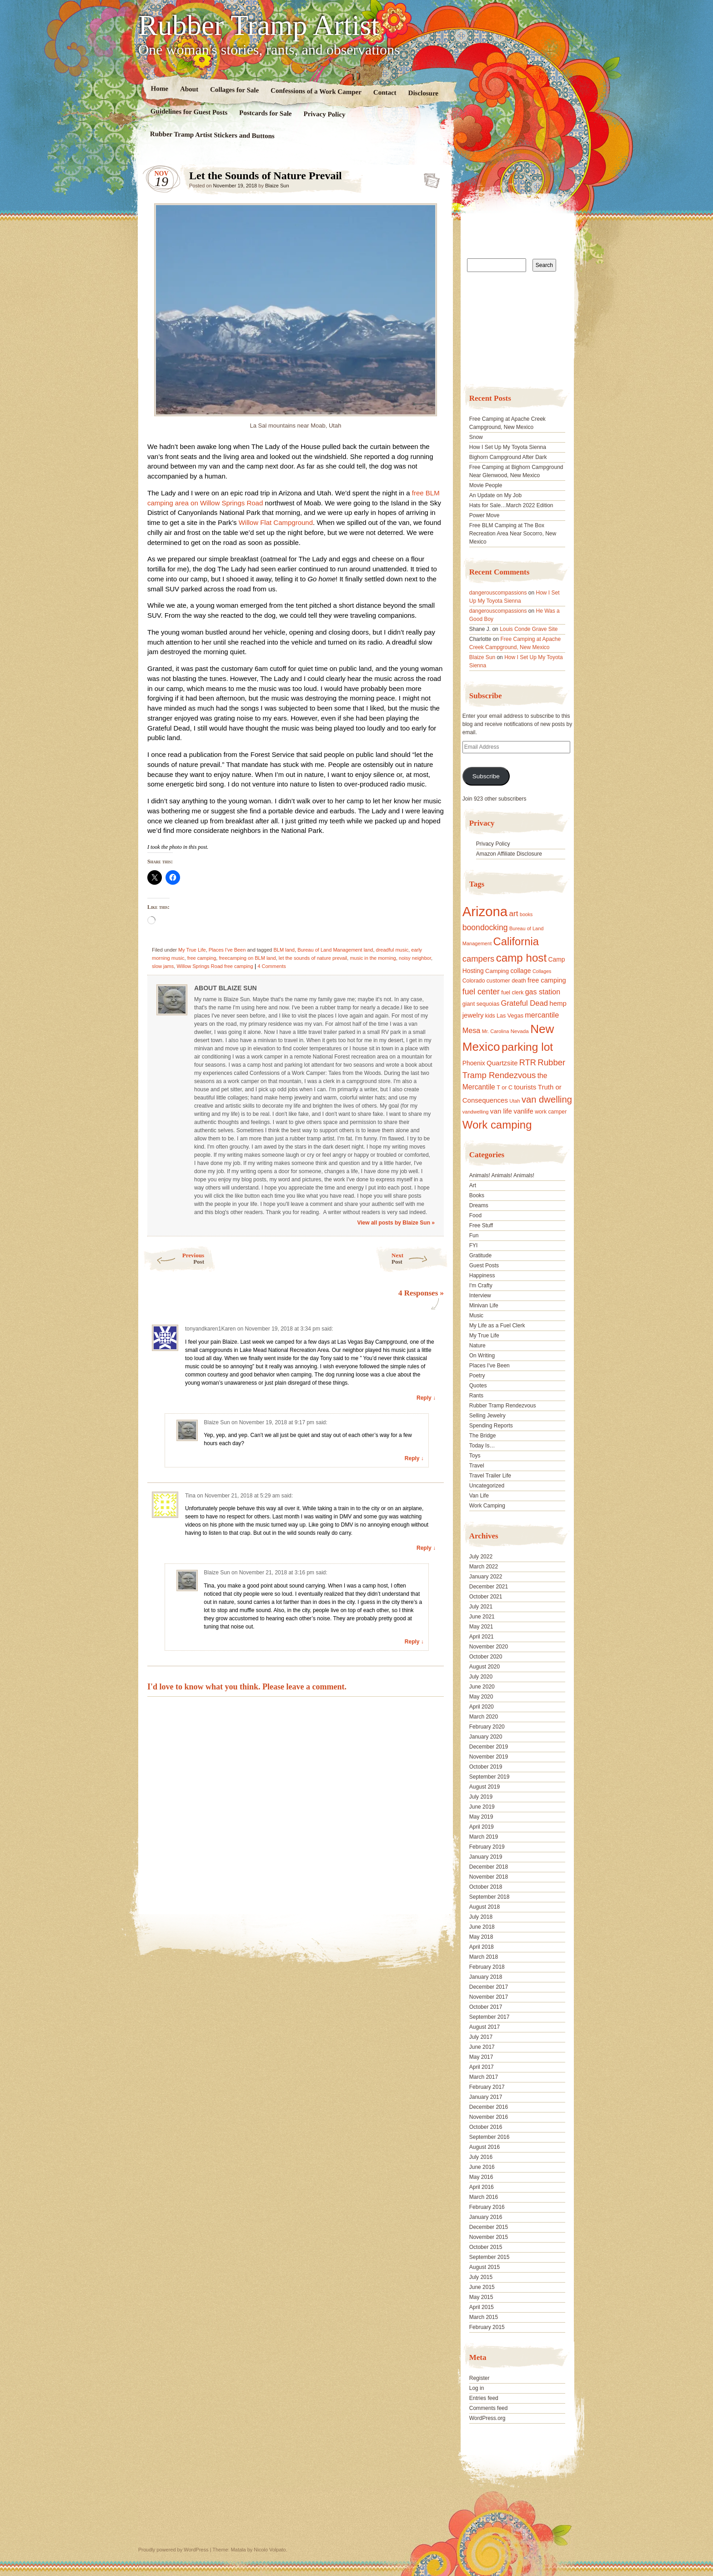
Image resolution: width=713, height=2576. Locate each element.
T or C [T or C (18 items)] (504, 1087)
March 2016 (483, 2197)
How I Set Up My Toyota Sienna (507, 447)
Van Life (479, 1495)
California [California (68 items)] (516, 941)
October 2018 (485, 1887)
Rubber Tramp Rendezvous (502, 1405)
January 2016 (485, 2217)
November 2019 (488, 1757)
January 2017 (485, 2097)
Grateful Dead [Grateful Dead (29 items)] (524, 1003)
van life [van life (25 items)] (501, 1111)
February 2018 (487, 1967)
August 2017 (484, 2027)
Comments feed (488, 2408)
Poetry (477, 1375)
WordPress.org (487, 2418)
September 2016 (489, 2137)
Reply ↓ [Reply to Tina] (426, 1548)
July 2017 (480, 2037)
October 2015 (485, 2247)
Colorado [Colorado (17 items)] (473, 981)
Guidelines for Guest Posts (189, 111)
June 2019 (482, 1807)
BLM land (284, 950)
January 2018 (485, 1977)
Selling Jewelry (487, 1415)
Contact (385, 92)
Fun (474, 1235)
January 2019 (485, 1857)
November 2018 (488, 1877)
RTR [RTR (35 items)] (527, 1062)
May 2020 (481, 1697)
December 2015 (488, 2227)
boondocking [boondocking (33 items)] (485, 927)
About (189, 89)
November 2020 (488, 1646)
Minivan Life (483, 1305)
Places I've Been (227, 950)
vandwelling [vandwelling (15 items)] (475, 1111)
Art (472, 1185)
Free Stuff (481, 1225)
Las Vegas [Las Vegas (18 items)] (510, 1016)
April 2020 (481, 1707)
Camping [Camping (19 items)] (497, 971)
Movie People (485, 485)
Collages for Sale (234, 90)
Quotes (478, 1385)
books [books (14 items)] (526, 914)
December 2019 (488, 1747)
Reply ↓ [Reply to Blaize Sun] (414, 1458)
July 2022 (480, 1556)
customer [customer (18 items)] (498, 981)
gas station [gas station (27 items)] (542, 992)
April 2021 (481, 1636)
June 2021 (482, 1616)
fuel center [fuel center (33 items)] (481, 991)
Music (476, 1315)
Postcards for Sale (265, 113)
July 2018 (480, 1917)
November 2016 (488, 2117)
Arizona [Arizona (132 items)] (484, 911)
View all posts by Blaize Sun (396, 1223)
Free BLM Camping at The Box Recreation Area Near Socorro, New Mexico (512, 533)
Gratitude (480, 1255)
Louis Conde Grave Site (528, 629)
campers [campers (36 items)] (478, 958)
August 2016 (484, 2147)
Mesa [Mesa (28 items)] (471, 1030)
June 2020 (482, 1687)
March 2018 (483, 1957)
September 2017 (489, 2017)
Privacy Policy (324, 114)
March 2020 (483, 1717)
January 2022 (485, 1576)
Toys (475, 1455)
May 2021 (481, 1626)
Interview (480, 1295)
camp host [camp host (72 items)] (521, 958)
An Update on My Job (495, 495)
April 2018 (481, 1947)
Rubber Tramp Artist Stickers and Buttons (212, 135)
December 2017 (488, 1987)
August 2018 (484, 1907)
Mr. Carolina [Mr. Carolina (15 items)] (495, 1031)
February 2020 (487, 1727)
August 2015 (484, 2267)
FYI (473, 1245)
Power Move (484, 515)
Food (475, 1215)
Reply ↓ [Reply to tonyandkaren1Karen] (426, 1398)
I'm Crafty (480, 1285)
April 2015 (481, 2307)
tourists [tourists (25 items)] (525, 1087)
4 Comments (271, 966)
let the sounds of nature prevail (313, 958)
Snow (476, 437)
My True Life (192, 950)
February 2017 (487, 2087)
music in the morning (373, 958)
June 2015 (482, 2287)
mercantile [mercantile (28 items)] (542, 1015)
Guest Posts (484, 1265)
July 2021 (480, 1606)
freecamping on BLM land (247, 958)
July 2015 (480, 2277)
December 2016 (488, 2107)
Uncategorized (486, 1485)
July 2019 (480, 1797)
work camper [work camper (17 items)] (551, 1112)
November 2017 (488, 1997)
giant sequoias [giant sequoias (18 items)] (481, 1004)
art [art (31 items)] (513, 913)
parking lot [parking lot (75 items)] (527, 1047)
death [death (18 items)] (519, 981)
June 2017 (482, 2047)
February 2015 (487, 2327)
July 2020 (480, 1677)
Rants (476, 1395)
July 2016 (480, 2157)
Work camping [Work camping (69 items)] (497, 1125)
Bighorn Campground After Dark (508, 457)
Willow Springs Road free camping (214, 966)
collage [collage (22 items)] (520, 970)
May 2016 (481, 2177)
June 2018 (482, 1927)
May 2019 (481, 1817)
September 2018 (489, 1897)
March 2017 (483, 2077)
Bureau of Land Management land (335, 950)
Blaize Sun (277, 185)
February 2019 (487, 1847)
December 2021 (488, 1586)
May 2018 (481, 1937)
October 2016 (485, 2127)
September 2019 (489, 1777)
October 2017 (485, 2007)
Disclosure (423, 93)
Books (476, 1195)
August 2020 (484, 1667)
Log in (476, 2388)
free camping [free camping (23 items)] (546, 980)
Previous (173, 1258)
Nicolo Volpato (270, 2549)
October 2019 (485, 1767)
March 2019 (483, 1837)
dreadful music (392, 950)
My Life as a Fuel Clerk (497, 1325)
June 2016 (482, 2167)
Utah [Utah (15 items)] (514, 1101)
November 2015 (488, 2237)
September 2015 (489, 2257)
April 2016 (481, 2187)
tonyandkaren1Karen (210, 1329)
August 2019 (484, 1787)
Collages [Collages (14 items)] (541, 971)
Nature (477, 1345)
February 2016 (487, 2207)
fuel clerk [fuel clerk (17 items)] (512, 992)
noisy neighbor (415, 958)
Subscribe (486, 776)
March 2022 (483, 1566)
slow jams (163, 966)
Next (420, 1258)
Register (479, 2378)
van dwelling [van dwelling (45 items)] (547, 1099)
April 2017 (481, 2067)
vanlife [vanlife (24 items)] (523, 1111)
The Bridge (482, 1435)
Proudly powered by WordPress (173, 2549)
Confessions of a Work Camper (316, 91)
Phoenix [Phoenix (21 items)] (473, 1063)
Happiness (482, 1275)
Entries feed (483, 2398)
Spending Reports (491, 1425)
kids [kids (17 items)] (490, 1016)
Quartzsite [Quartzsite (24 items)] (502, 1063)
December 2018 (488, 1867)
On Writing (482, 1355)
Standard (429, 178)
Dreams (478, 1205)
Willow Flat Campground (276, 522)
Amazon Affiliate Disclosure (509, 854)
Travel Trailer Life (490, 1475)
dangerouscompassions (498, 593)
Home (160, 88)
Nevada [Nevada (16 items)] (520, 1031)
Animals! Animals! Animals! (501, 1175)
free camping (201, 958)
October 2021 (485, 1596)
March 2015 (483, 2317)
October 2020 (485, 1656)
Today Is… (482, 1445)
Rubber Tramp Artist (258, 25)
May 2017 (481, 2057)
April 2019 (481, 1827)
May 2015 (481, 2297)
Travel (476, 1465)
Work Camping (487, 1505)
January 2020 (485, 1737)
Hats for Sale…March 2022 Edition (511, 505)
